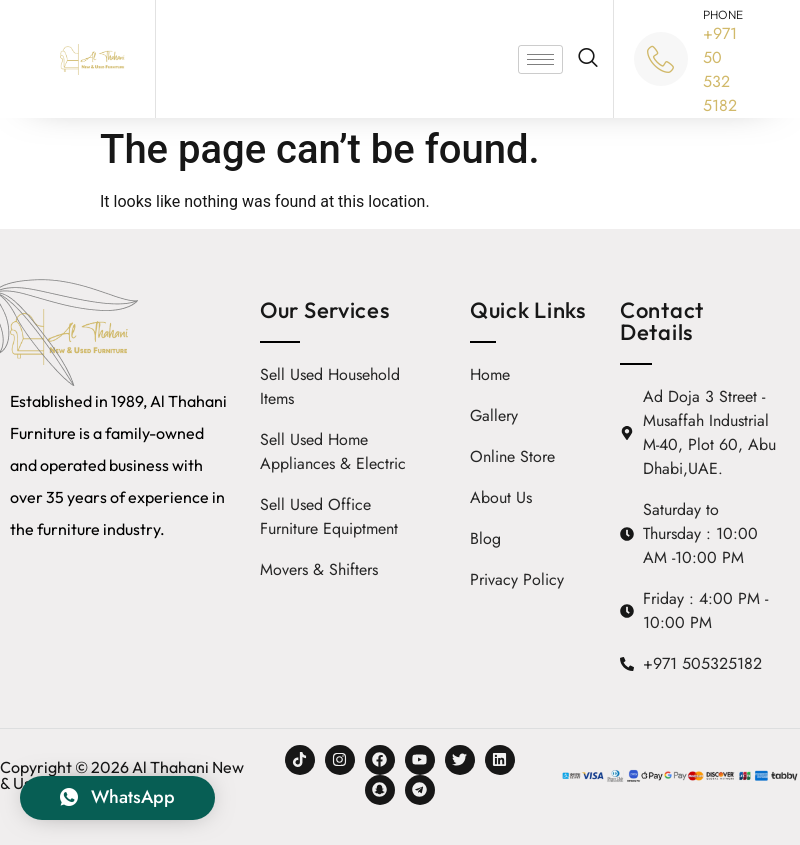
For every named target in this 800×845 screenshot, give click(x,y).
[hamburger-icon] (540, 59)
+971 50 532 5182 (720, 69)
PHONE (723, 14)
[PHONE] (661, 59)
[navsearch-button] (588, 59)
